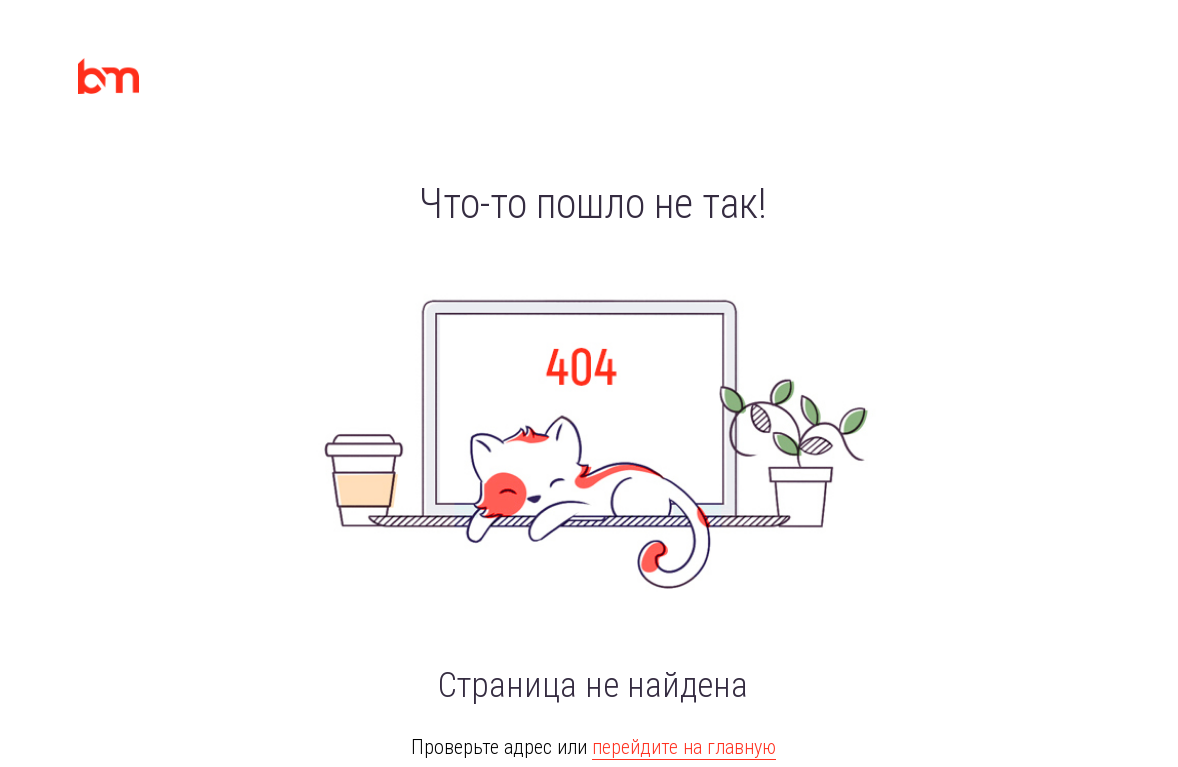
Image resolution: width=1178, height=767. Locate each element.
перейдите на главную (684, 747)
